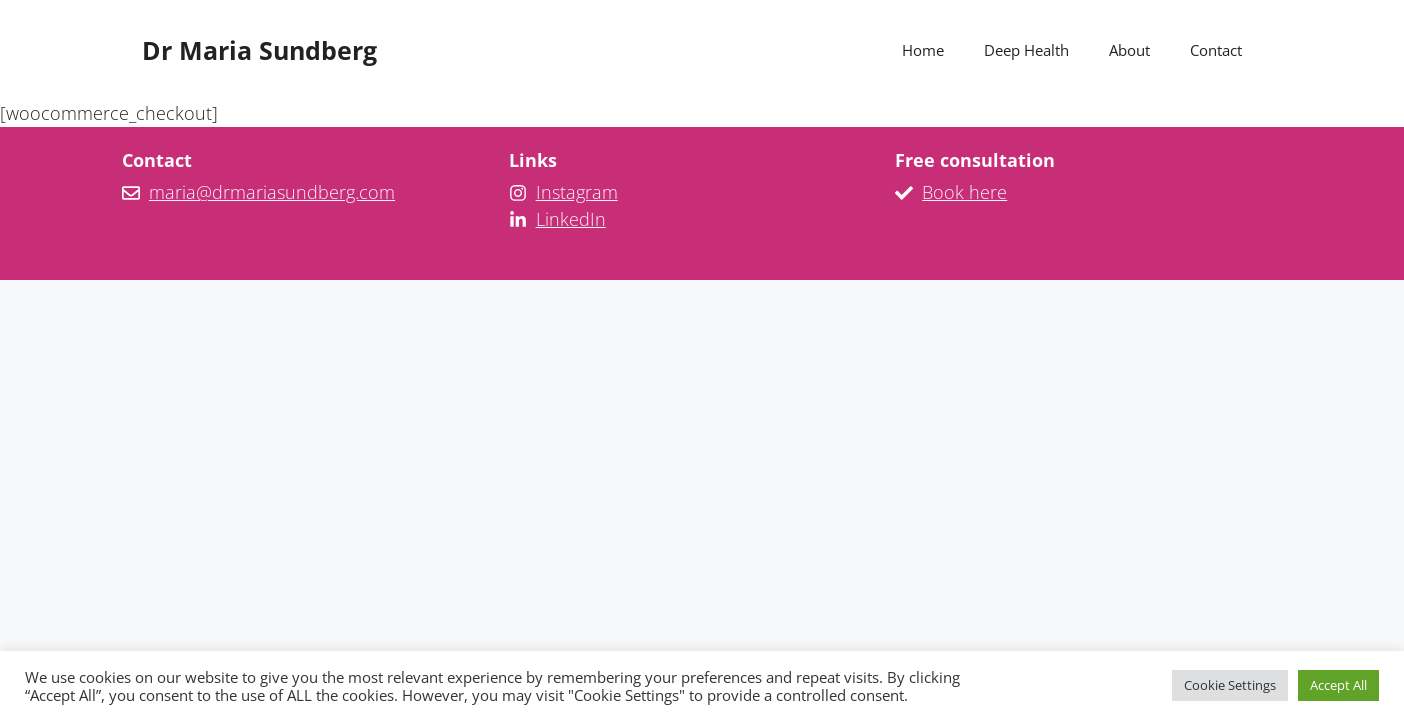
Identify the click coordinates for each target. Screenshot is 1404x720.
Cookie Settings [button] (1230, 685)
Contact (1216, 50)
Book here (964, 192)
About (1129, 50)
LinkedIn (571, 219)
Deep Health (1026, 50)
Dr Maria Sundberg (259, 50)
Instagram (577, 192)
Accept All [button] (1338, 685)
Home (923, 50)
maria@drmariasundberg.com (272, 192)
